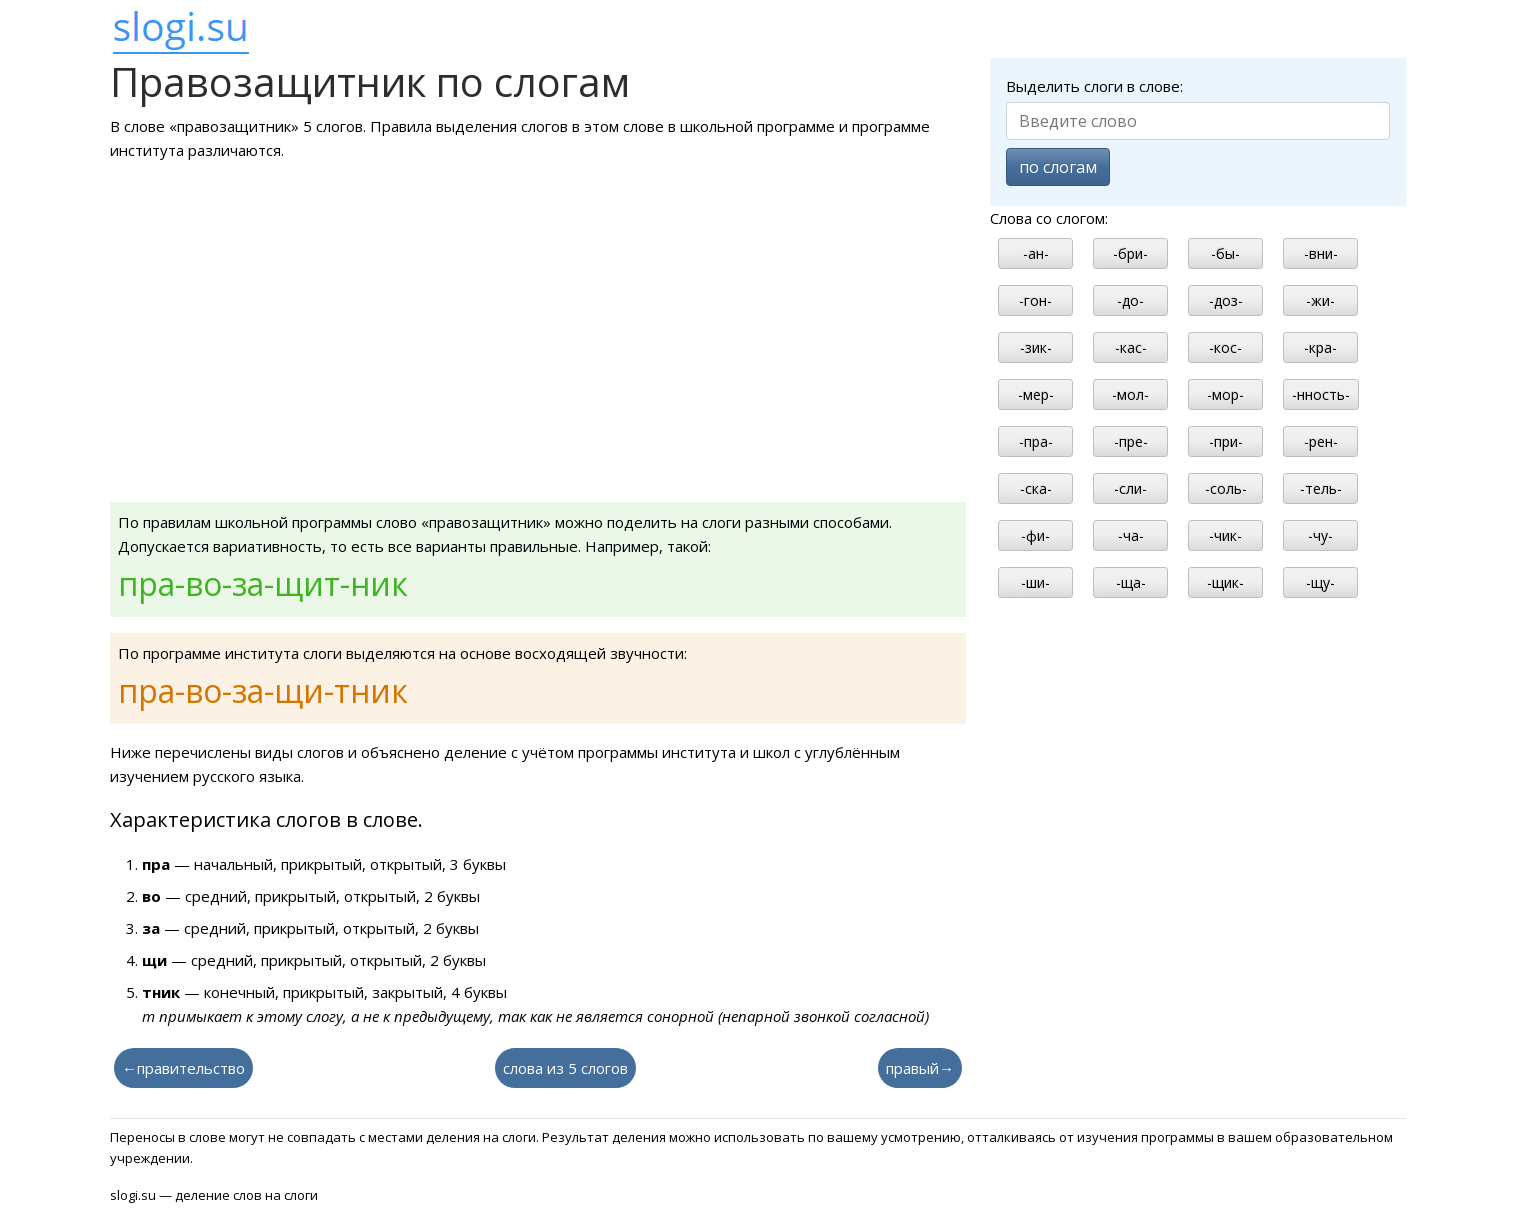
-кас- (1131, 347)
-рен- (1321, 441)
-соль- (1226, 488)
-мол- (1130, 394)
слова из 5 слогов (565, 1068)
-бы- (1225, 253)
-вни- (1321, 253)
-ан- (1036, 253)
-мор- (1225, 394)
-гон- (1035, 300)
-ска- (1036, 488)
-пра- (1036, 441)
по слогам (1058, 167)
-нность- (1321, 394)
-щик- (1225, 582)
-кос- (1225, 347)
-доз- (1226, 300)
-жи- (1320, 300)
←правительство (183, 1068)
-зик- (1036, 347)
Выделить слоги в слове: (1094, 86)
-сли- (1130, 488)
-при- (1226, 441)
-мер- (1036, 394)
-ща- (1131, 582)
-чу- (1320, 535)
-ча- (1131, 535)
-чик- (1225, 535)
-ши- (1035, 582)
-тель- (1321, 488)
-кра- (1320, 347)
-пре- (1131, 441)
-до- (1130, 300)
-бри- (1130, 253)
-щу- (1320, 582)
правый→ (920, 1068)
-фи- (1035, 535)
